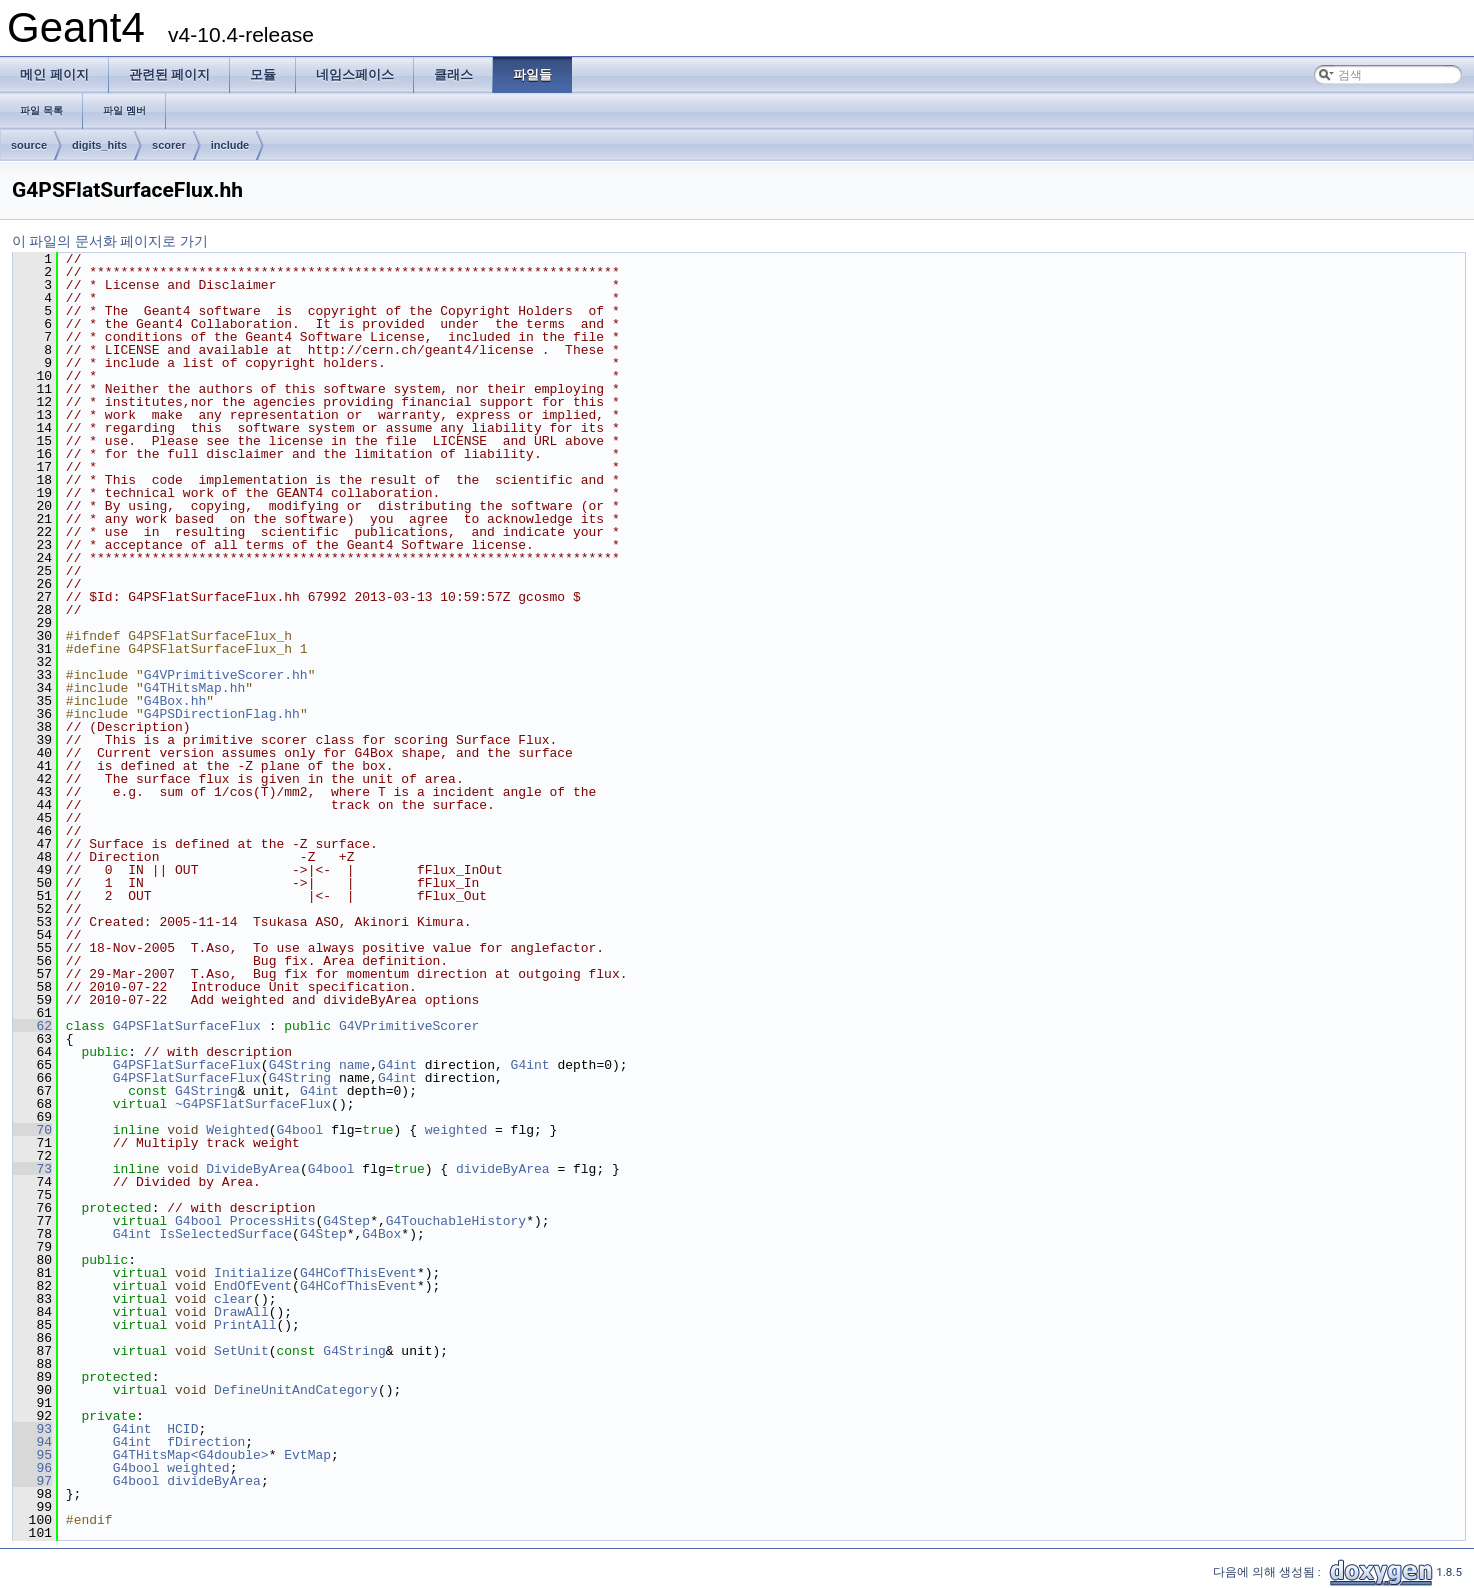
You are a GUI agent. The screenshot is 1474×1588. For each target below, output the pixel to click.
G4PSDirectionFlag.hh (222, 714)
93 (32, 1429)
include (230, 145)
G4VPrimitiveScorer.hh (226, 675)
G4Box (381, 1234)
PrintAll (245, 1325)
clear (233, 1299)
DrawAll (241, 1312)
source (29, 145)
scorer (169, 145)
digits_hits (99, 145)
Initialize (253, 1273)
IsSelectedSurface (225, 1234)
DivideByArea (253, 1169)
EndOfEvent (253, 1286)
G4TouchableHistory (456, 1221)
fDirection (206, 1442)
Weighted (237, 1130)
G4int (397, 1065)
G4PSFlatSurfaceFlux (187, 1026)
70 (32, 1130)
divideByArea (503, 1169)
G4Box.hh (175, 701)
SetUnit (241, 1351)
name (354, 1065)
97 (32, 1481)
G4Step (346, 1221)
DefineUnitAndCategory (296, 1390)
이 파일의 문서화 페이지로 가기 (110, 241)
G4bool (299, 1130)
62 (32, 1026)
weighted (456, 1130)
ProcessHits (273, 1221)
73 (32, 1169)
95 (32, 1455)
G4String (300, 1065)
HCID (182, 1429)
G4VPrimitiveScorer (409, 1026)
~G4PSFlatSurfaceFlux (253, 1104)
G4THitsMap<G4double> (191, 1455)
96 (32, 1468)
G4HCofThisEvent (358, 1273)
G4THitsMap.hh (194, 688)
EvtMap (307, 1455)
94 (32, 1442)
